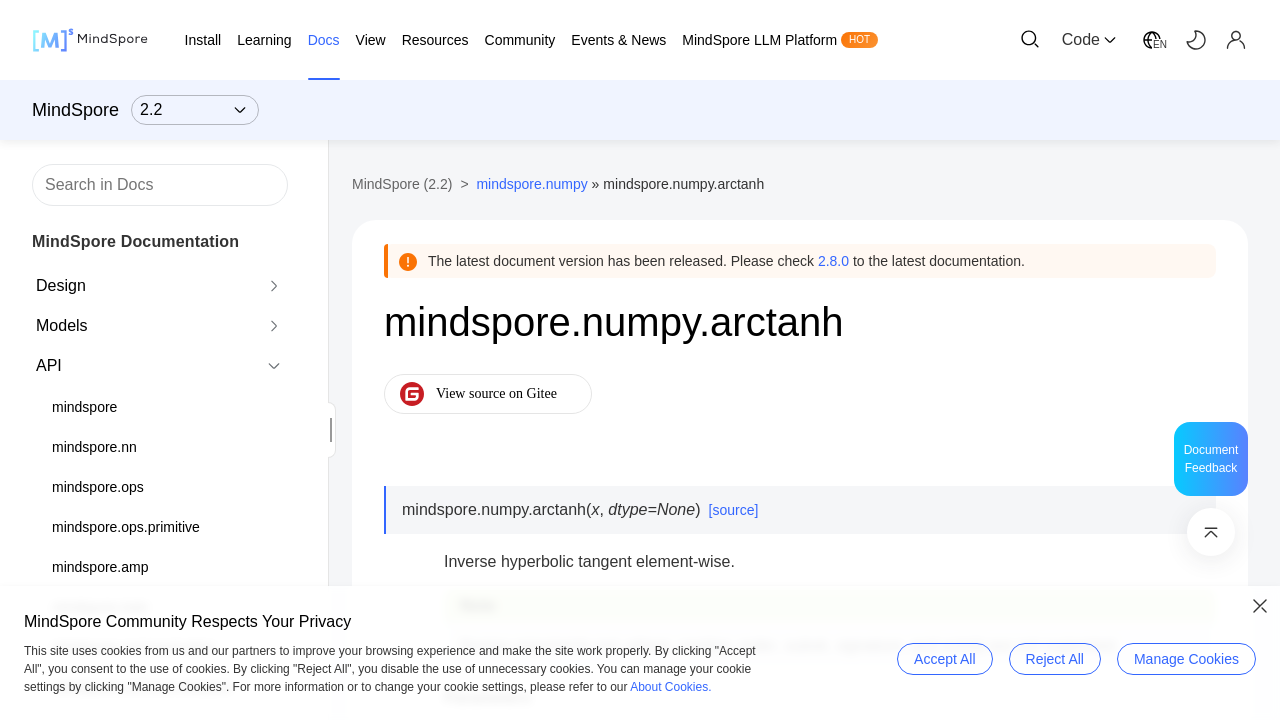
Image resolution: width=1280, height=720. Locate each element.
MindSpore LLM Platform (759, 40)
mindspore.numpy (531, 184)
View (371, 40)
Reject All (1055, 659)
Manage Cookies (1186, 659)
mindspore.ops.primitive (126, 527)
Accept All (944, 659)
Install (203, 40)
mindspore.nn (94, 447)
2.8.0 (833, 261)
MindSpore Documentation (135, 241)
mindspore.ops (98, 487)
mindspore (84, 407)
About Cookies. (670, 687)
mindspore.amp (100, 567)
